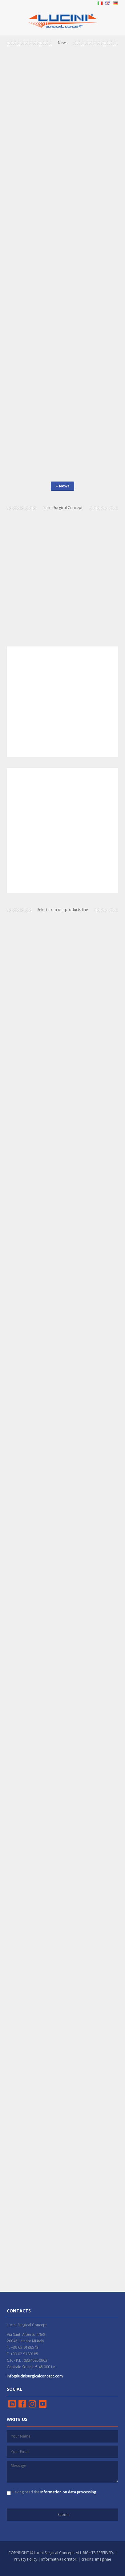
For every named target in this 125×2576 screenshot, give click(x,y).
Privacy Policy (25, 2559)
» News (62, 486)
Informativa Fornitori (59, 2559)
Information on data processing (68, 2492)
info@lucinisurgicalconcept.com (35, 2376)
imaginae (103, 2559)
